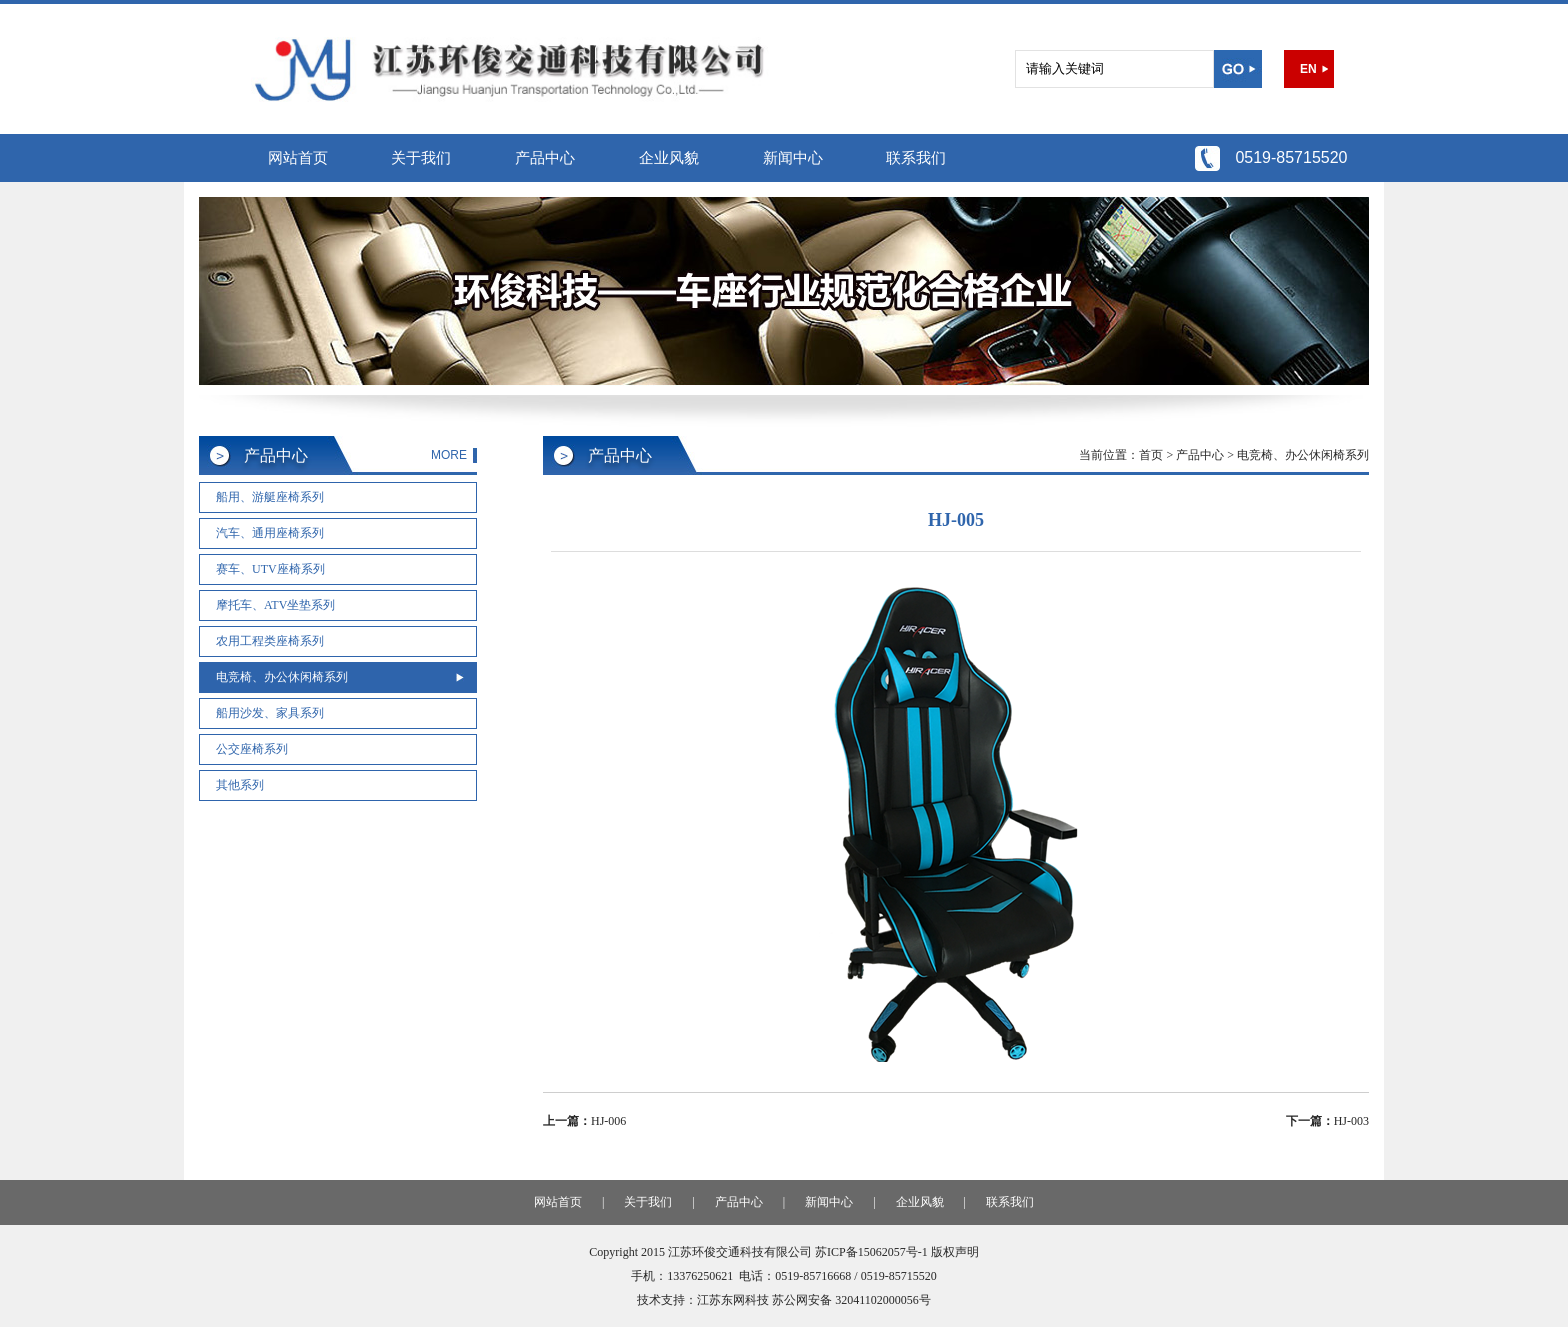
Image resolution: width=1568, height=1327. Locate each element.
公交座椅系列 (252, 749)
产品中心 (545, 158)
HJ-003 (1351, 1121)
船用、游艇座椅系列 (270, 497)
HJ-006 (608, 1121)
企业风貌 (669, 158)
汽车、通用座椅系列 (270, 533)
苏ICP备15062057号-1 (871, 1252)
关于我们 (421, 158)
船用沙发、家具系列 (270, 713)
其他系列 (240, 785)
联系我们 (916, 158)
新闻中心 (793, 158)
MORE (449, 455)
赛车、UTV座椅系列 (270, 569)
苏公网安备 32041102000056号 (851, 1300)
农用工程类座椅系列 (270, 641)
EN (1308, 69)
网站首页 (298, 158)
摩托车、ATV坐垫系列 (275, 605)
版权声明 (955, 1252)
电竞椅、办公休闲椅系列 (282, 677)
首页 (1151, 455)
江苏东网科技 (733, 1300)
